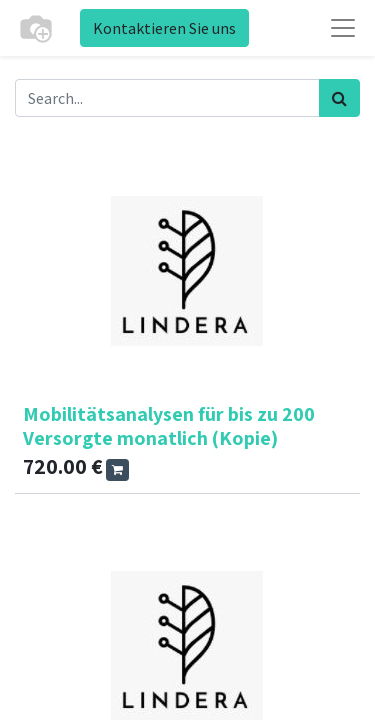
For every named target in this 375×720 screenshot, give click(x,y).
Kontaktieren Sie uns (164, 28)
